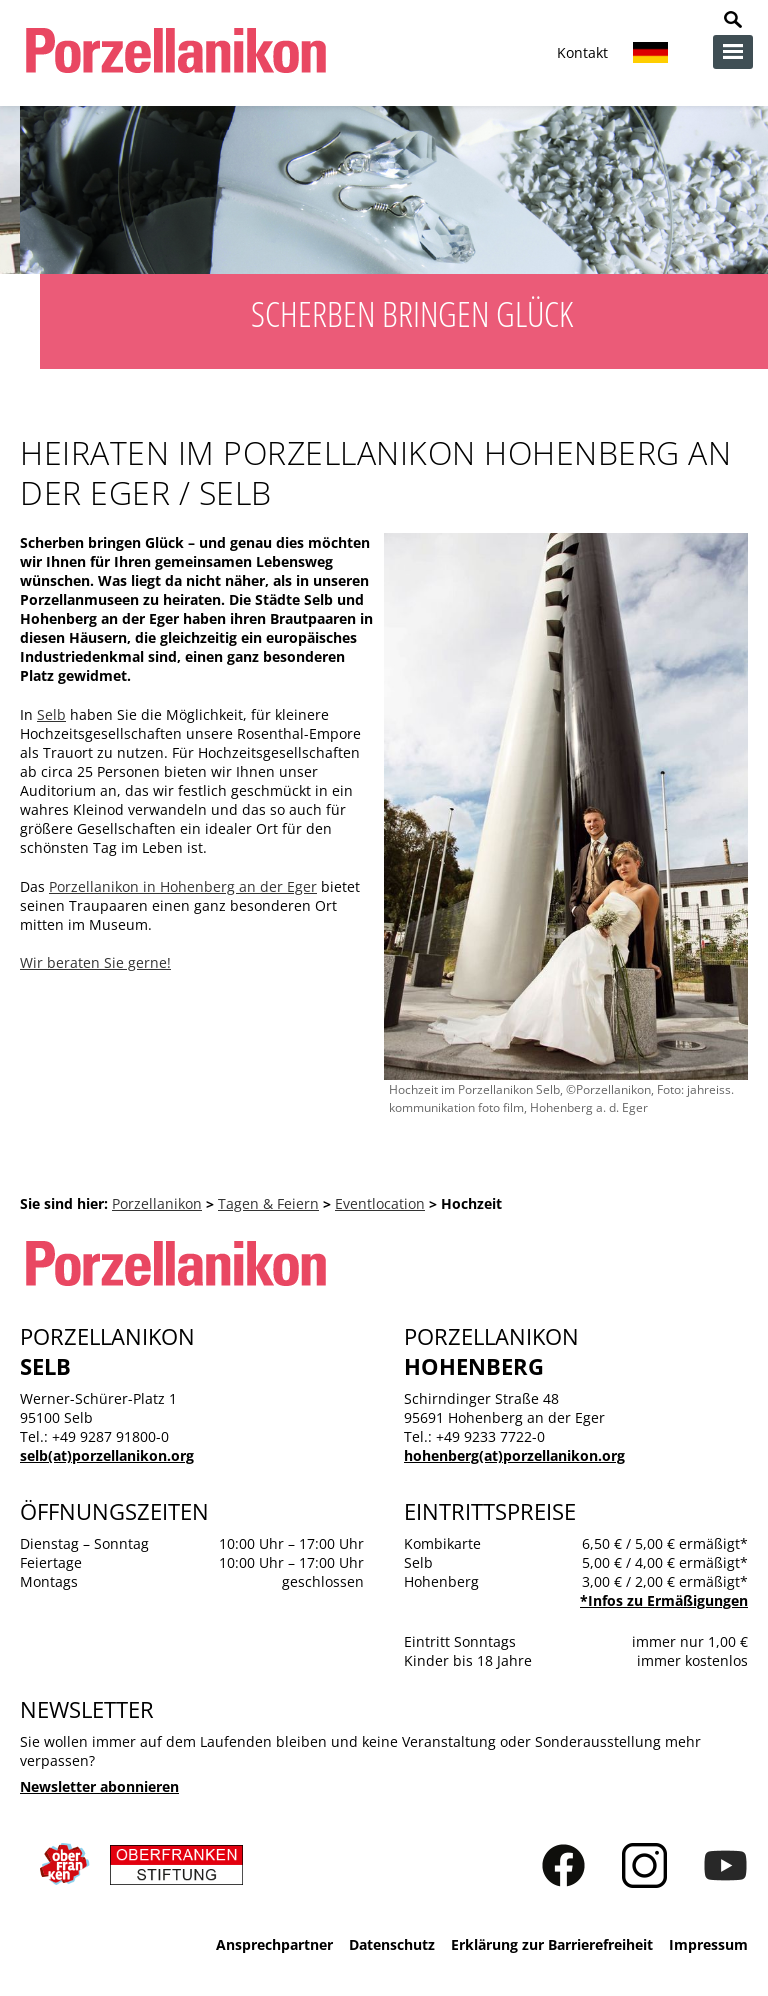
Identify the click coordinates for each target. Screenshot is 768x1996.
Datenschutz (392, 1944)
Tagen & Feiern (268, 1203)
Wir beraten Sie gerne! (95, 962)
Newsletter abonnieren (99, 1786)
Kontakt (582, 52)
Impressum (708, 1944)
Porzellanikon (157, 1203)
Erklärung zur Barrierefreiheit (552, 1944)
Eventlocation (380, 1203)
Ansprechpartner (274, 1944)
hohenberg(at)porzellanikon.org (514, 1455)
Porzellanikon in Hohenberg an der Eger (183, 886)
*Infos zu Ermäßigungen (664, 1600)
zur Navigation (733, 52)
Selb (51, 714)
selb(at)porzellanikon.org (107, 1455)
